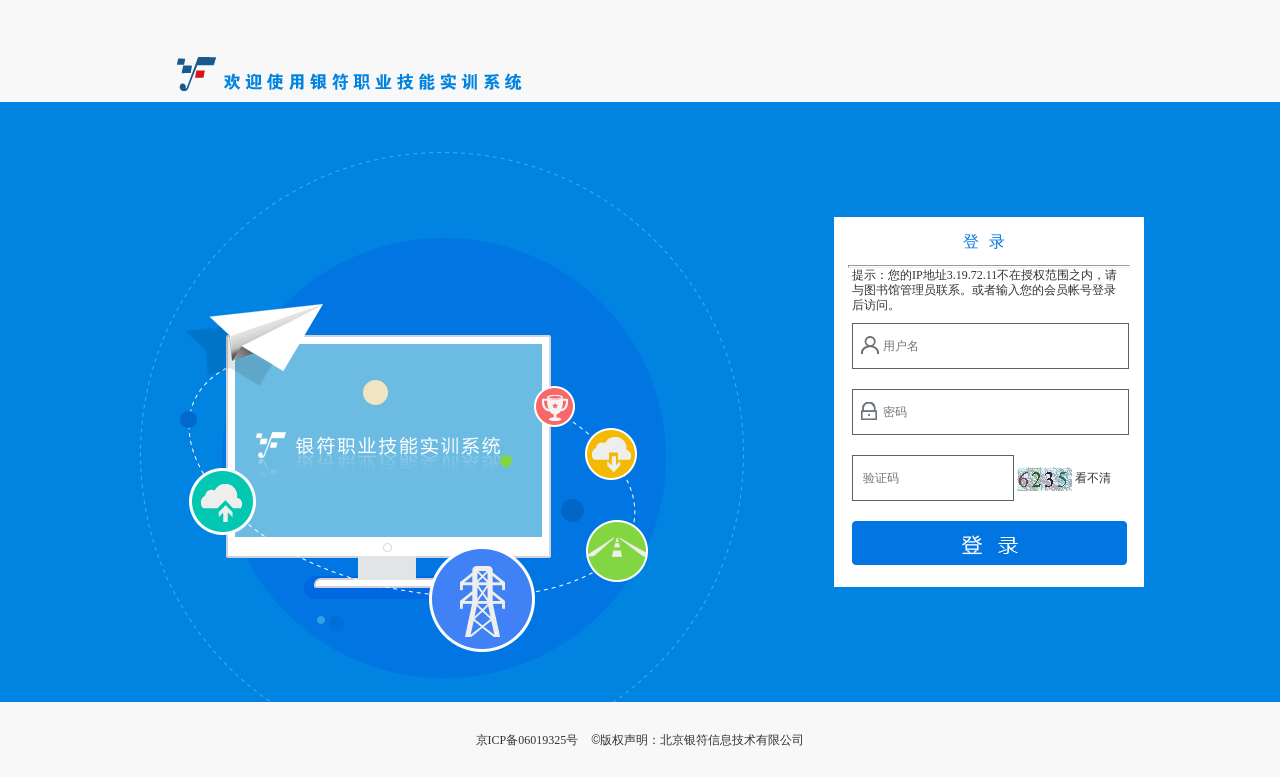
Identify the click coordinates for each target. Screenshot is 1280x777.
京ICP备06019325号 (527, 740)
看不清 (1093, 478)
